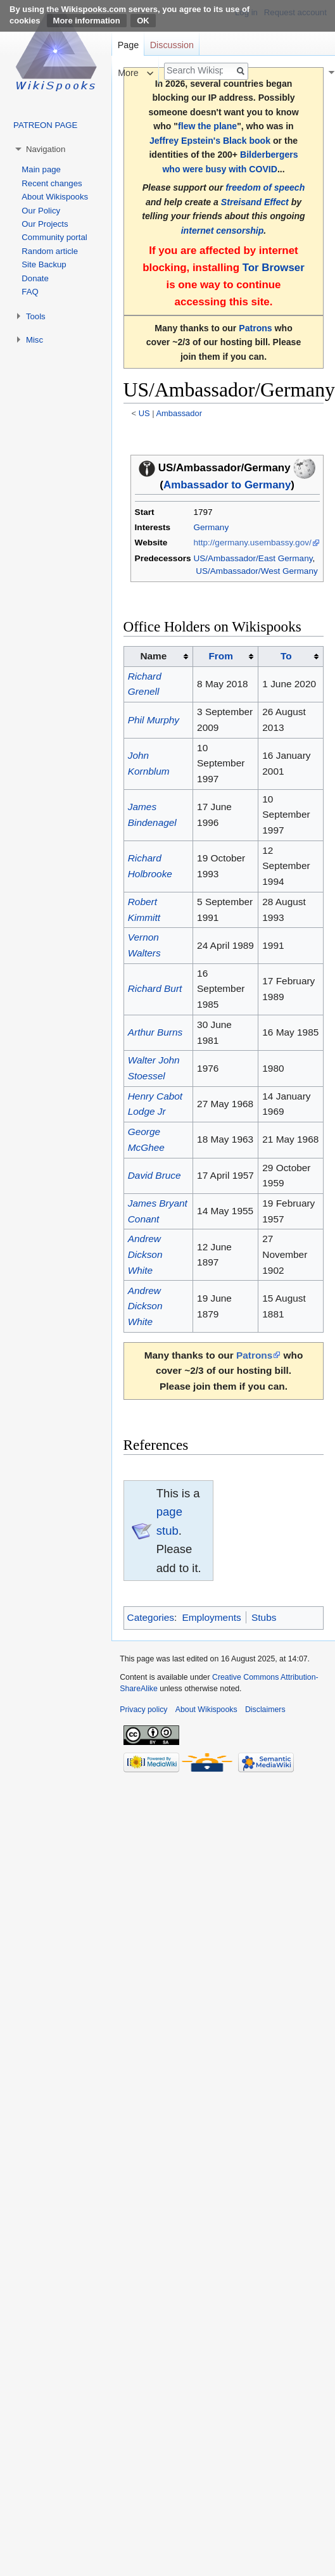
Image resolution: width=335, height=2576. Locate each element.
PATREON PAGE (45, 125)
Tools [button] (36, 316)
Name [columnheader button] (153, 655)
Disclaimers (265, 1709)
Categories (150, 1617)
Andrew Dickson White (145, 1254)
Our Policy (41, 210)
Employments (211, 1617)
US (144, 413)
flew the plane (207, 126)
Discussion (172, 45)
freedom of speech (265, 187)
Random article (50, 251)
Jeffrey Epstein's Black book (209, 141)
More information (86, 20)
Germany (211, 527)
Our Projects (45, 224)
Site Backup (44, 264)
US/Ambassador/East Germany (252, 558)
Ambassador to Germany (227, 485)
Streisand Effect (255, 202)
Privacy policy (143, 1709)
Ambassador (179, 413)
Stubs (263, 1617)
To (286, 655)
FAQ (30, 291)
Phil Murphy (153, 719)
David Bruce (154, 1175)
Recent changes (52, 183)
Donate (35, 278)
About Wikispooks (55, 196)
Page (128, 45)
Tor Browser (274, 268)
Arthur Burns (155, 1032)
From (220, 655)
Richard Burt (155, 988)
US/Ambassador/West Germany (256, 571)
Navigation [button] (45, 149)
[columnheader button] (225, 656)
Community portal (54, 237)
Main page (41, 169)
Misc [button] (34, 340)
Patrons (255, 328)
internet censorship (222, 230)
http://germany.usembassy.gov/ (252, 542)
